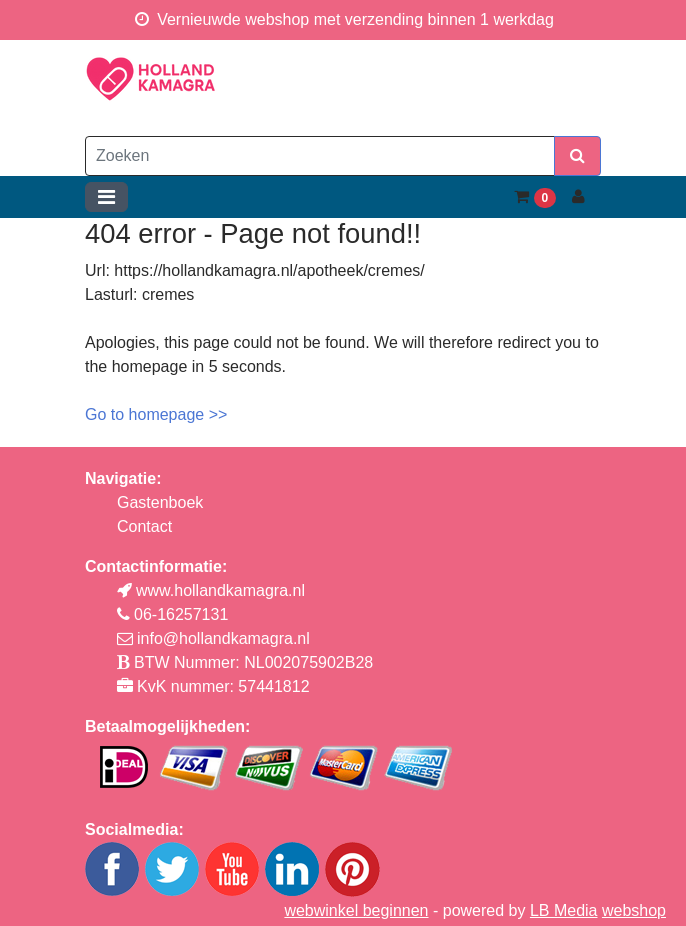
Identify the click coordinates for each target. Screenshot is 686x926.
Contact (144, 526)
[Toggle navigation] (106, 197)
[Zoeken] (320, 156)
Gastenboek (160, 502)
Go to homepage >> (156, 414)
